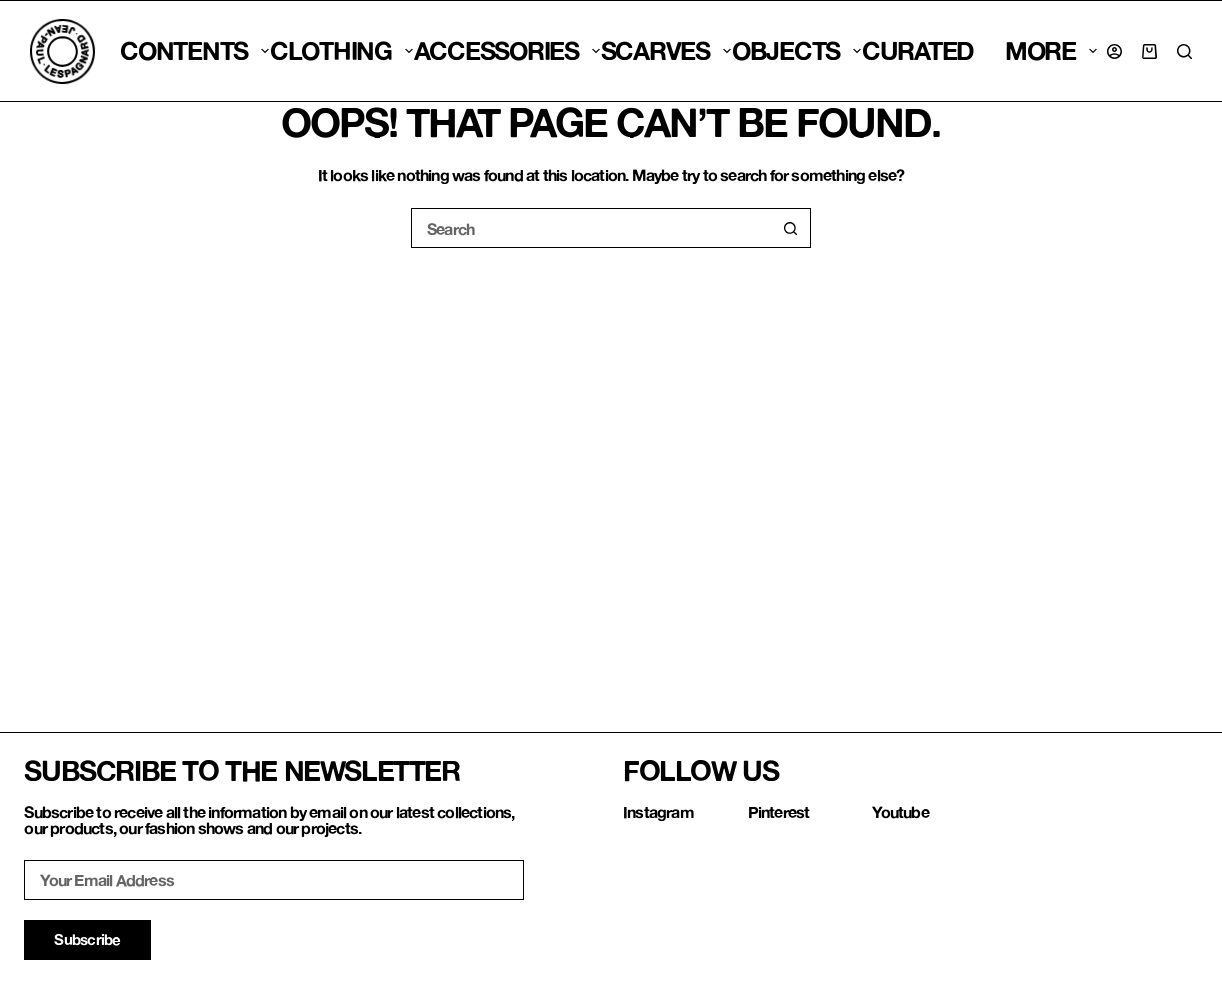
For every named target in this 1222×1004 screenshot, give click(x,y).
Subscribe (87, 939)
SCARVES (666, 50)
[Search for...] (591, 228)
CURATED (918, 50)
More (1051, 50)
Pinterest (779, 811)
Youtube (900, 811)
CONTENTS (194, 50)
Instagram (658, 811)
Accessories (507, 50)
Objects (796, 50)
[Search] (1184, 51)
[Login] (1114, 51)
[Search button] (791, 228)
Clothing (341, 50)
